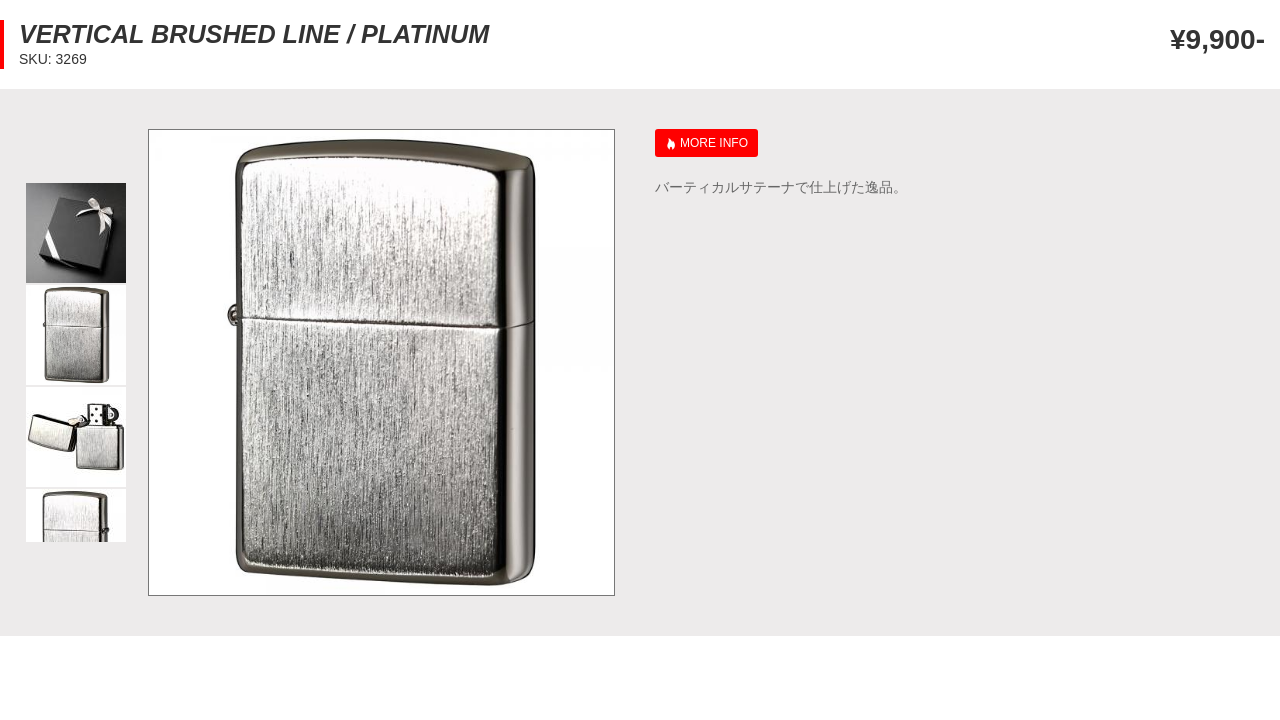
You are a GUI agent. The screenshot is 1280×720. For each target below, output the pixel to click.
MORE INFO (714, 143)
